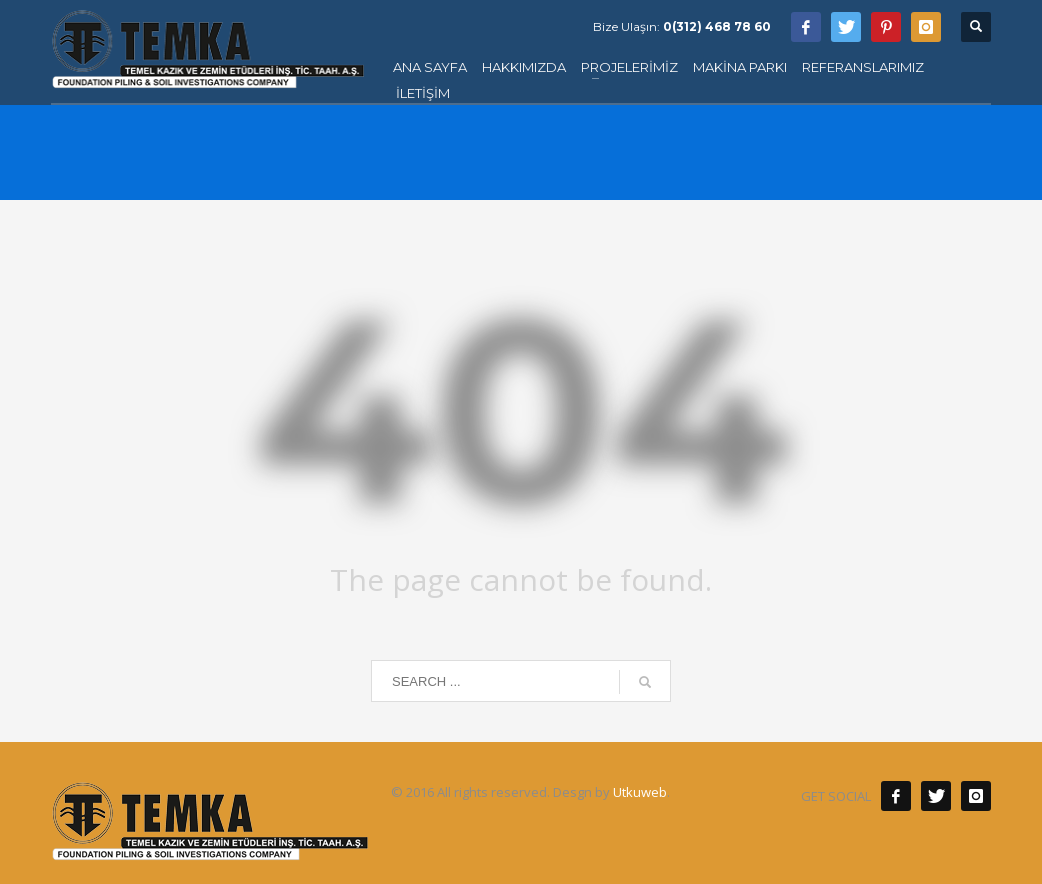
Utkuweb (640, 792)
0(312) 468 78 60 (717, 26)
